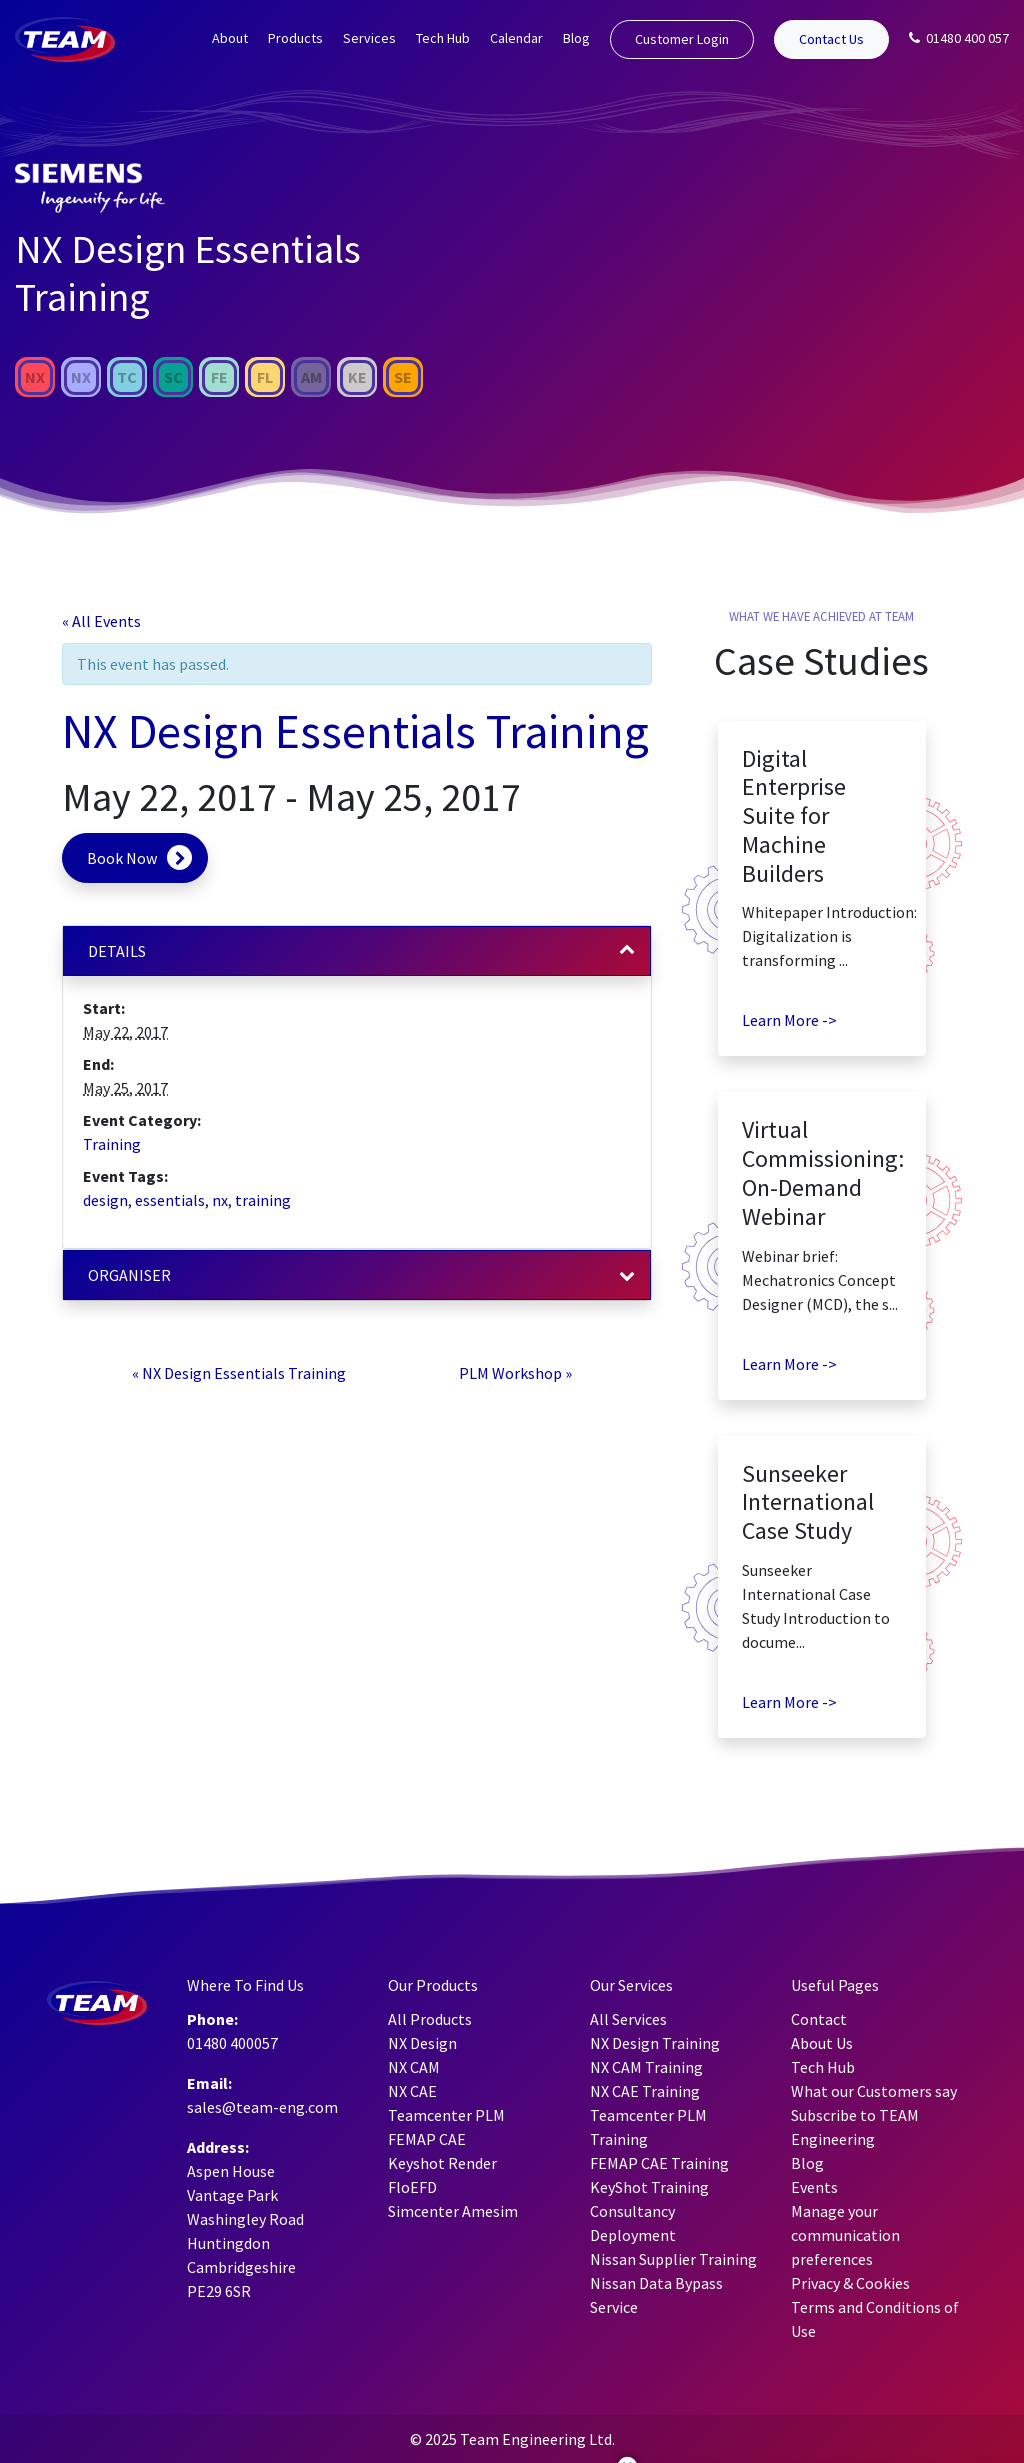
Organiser (129, 1275)
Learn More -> (789, 1020)
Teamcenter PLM (446, 2115)
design (105, 1200)
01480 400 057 (959, 38)
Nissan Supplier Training (673, 2259)
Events (814, 2187)
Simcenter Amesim (453, 2211)
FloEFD (412, 2187)
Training (112, 1144)
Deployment (633, 2235)
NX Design (422, 2043)
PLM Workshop (515, 1373)
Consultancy (632, 2211)
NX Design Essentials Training (239, 1373)
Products (295, 38)
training (263, 1200)
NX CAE (412, 2091)
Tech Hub (443, 38)
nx (220, 1200)
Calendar (516, 38)
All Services (628, 2019)
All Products (430, 2019)
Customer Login (682, 39)
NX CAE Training (645, 2091)
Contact (819, 2019)
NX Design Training (655, 2043)
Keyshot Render (442, 2163)
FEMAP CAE (427, 2139)
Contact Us (831, 39)
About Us (822, 2043)
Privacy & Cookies (850, 2283)
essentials (170, 1200)
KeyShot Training (649, 2187)
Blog (576, 38)
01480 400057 (232, 2043)
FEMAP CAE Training (659, 2163)
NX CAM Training (646, 2067)
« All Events (101, 621)
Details (117, 951)
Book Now (122, 858)
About (230, 38)
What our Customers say (874, 2091)
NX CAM (414, 2067)
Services (369, 38)
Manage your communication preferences (845, 2235)
